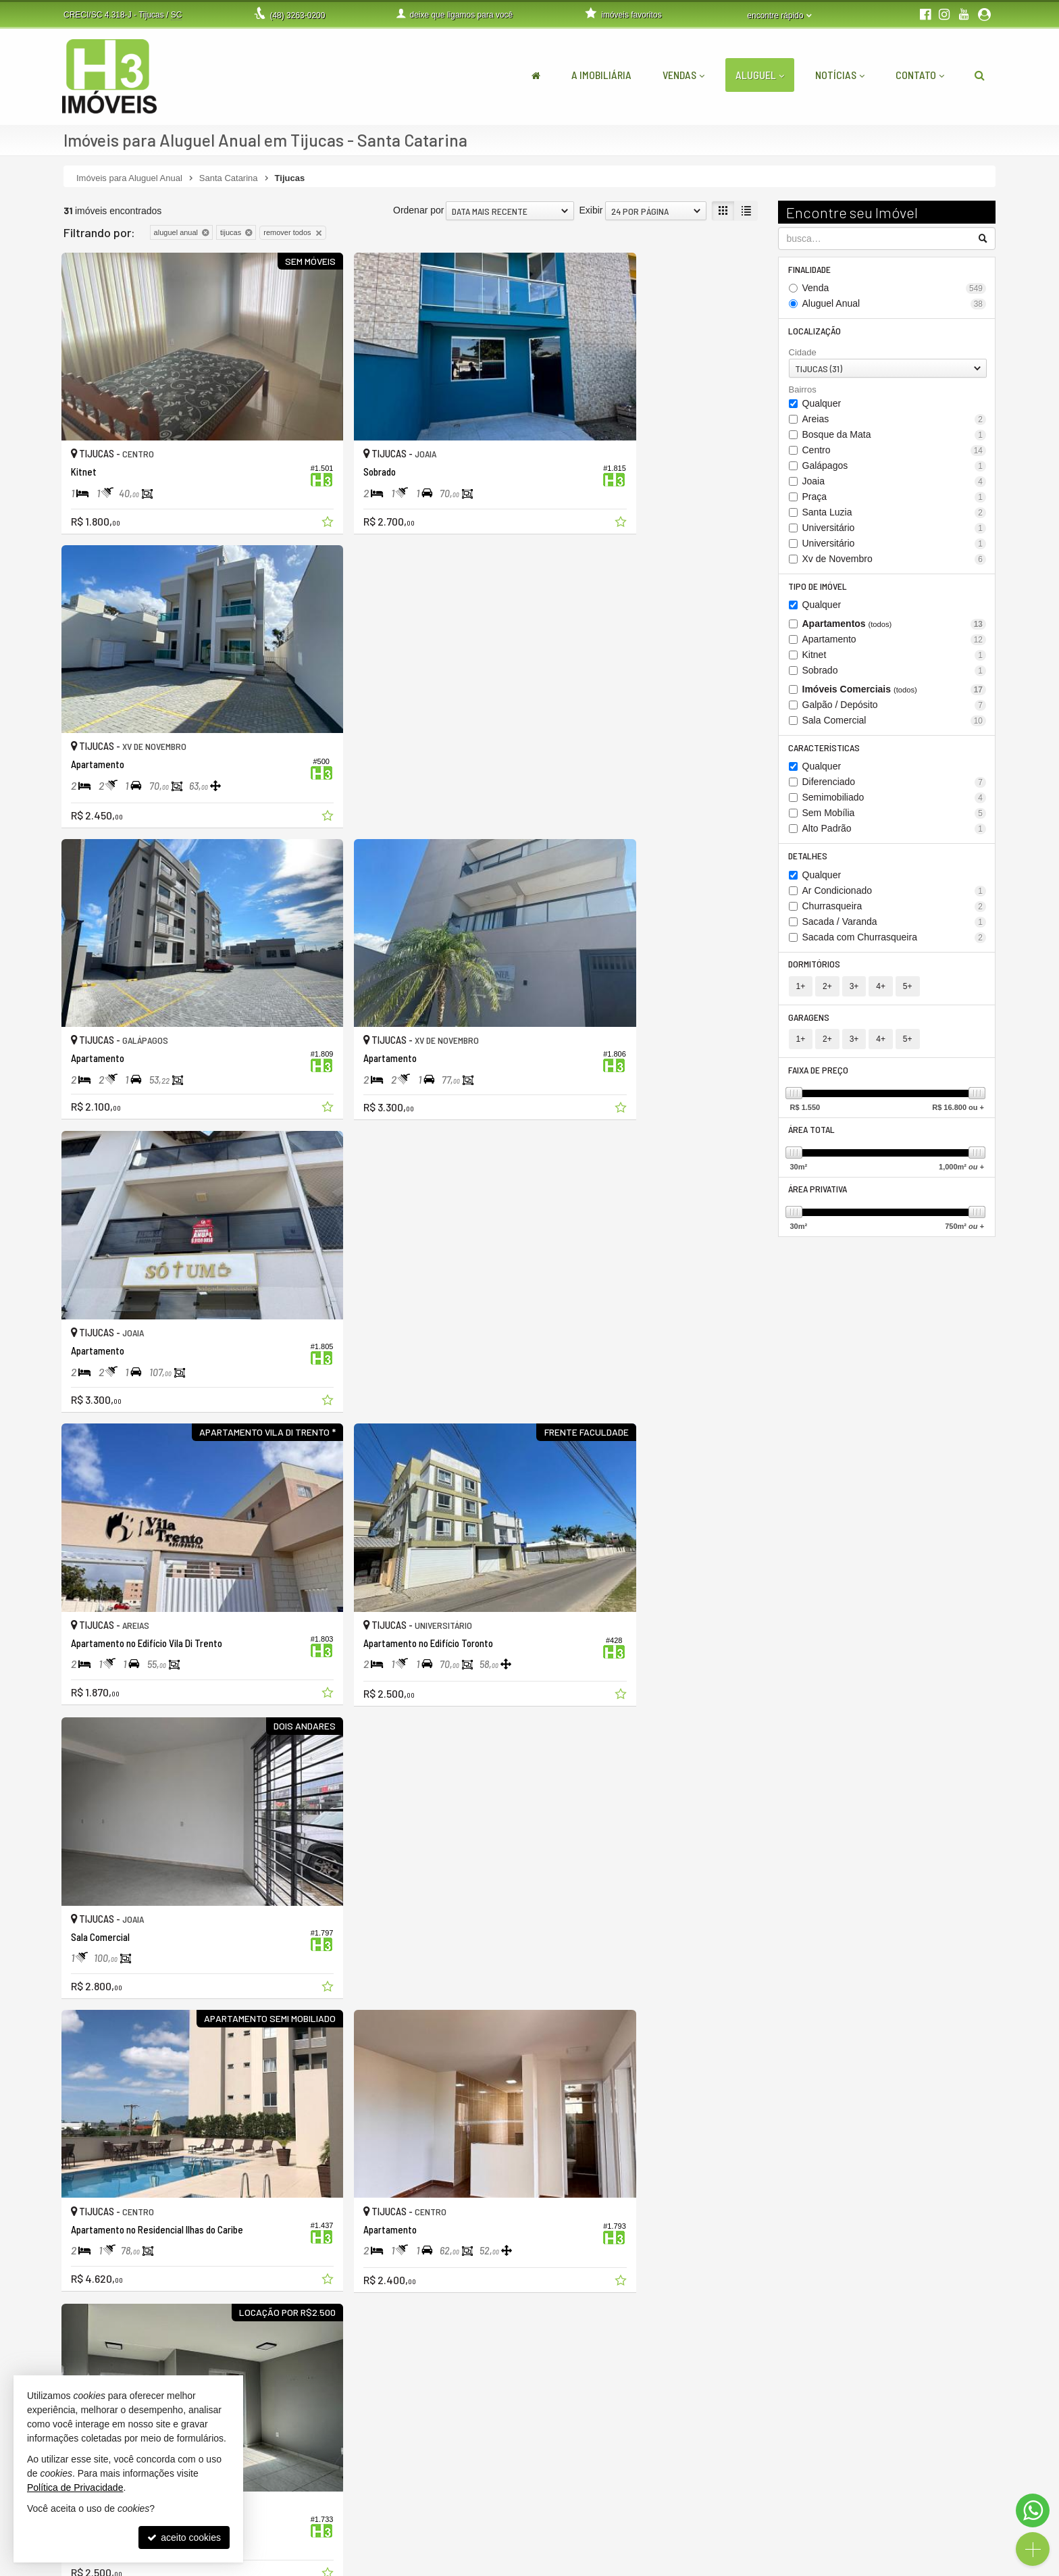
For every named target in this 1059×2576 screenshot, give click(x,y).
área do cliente (744, 2488)
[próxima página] (745, 2346)
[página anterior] (677, 2346)
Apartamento (894, 641)
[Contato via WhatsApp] (1033, 2510)
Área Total (812, 1133)
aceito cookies (184, 2537)
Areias (894, 420)
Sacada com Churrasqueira (894, 939)
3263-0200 (297, 15)
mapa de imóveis (747, 2530)
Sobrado (894, 672)
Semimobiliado (894, 799)
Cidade (803, 353)
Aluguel (759, 74)
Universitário (894, 528)
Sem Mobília (894, 815)
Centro (894, 451)
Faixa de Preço (819, 1073)
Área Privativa (818, 1193)
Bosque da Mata (894, 435)
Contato (920, 74)
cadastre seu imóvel (754, 2516)
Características (824, 749)
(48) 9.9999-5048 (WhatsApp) (456, 2502)
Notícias (839, 74)
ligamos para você (432, 2516)
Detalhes (808, 857)
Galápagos (894, 466)
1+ (801, 989)
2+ (827, 989)
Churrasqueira (894, 908)
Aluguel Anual (894, 304)
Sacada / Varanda (894, 924)
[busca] (979, 75)
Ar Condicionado (894, 893)
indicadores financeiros (760, 2502)
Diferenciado (894, 784)
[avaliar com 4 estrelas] (112, 2347)
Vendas (683, 74)
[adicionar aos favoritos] (273, 485)
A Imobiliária (601, 74)
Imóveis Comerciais (894, 691)
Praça (894, 497)
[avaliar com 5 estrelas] (126, 2347)
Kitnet (894, 656)
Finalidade (810, 269)
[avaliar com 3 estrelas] (98, 2347)
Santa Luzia (894, 513)
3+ (854, 989)
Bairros (803, 391)
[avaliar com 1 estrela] (69, 2347)
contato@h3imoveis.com (446, 2530)
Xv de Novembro (894, 559)
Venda (894, 289)
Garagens (809, 1020)
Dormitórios (815, 966)
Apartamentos (894, 625)
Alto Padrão (894, 830)
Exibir (590, 210)
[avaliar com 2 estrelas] (84, 2347)
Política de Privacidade (406, 2566)
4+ (880, 989)
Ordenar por (418, 210)
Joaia (894, 482)
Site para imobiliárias (913, 2566)
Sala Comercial (894, 722)
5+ (907, 989)
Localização (815, 331)
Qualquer (822, 404)
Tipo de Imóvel (818, 586)
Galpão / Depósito (894, 706)
